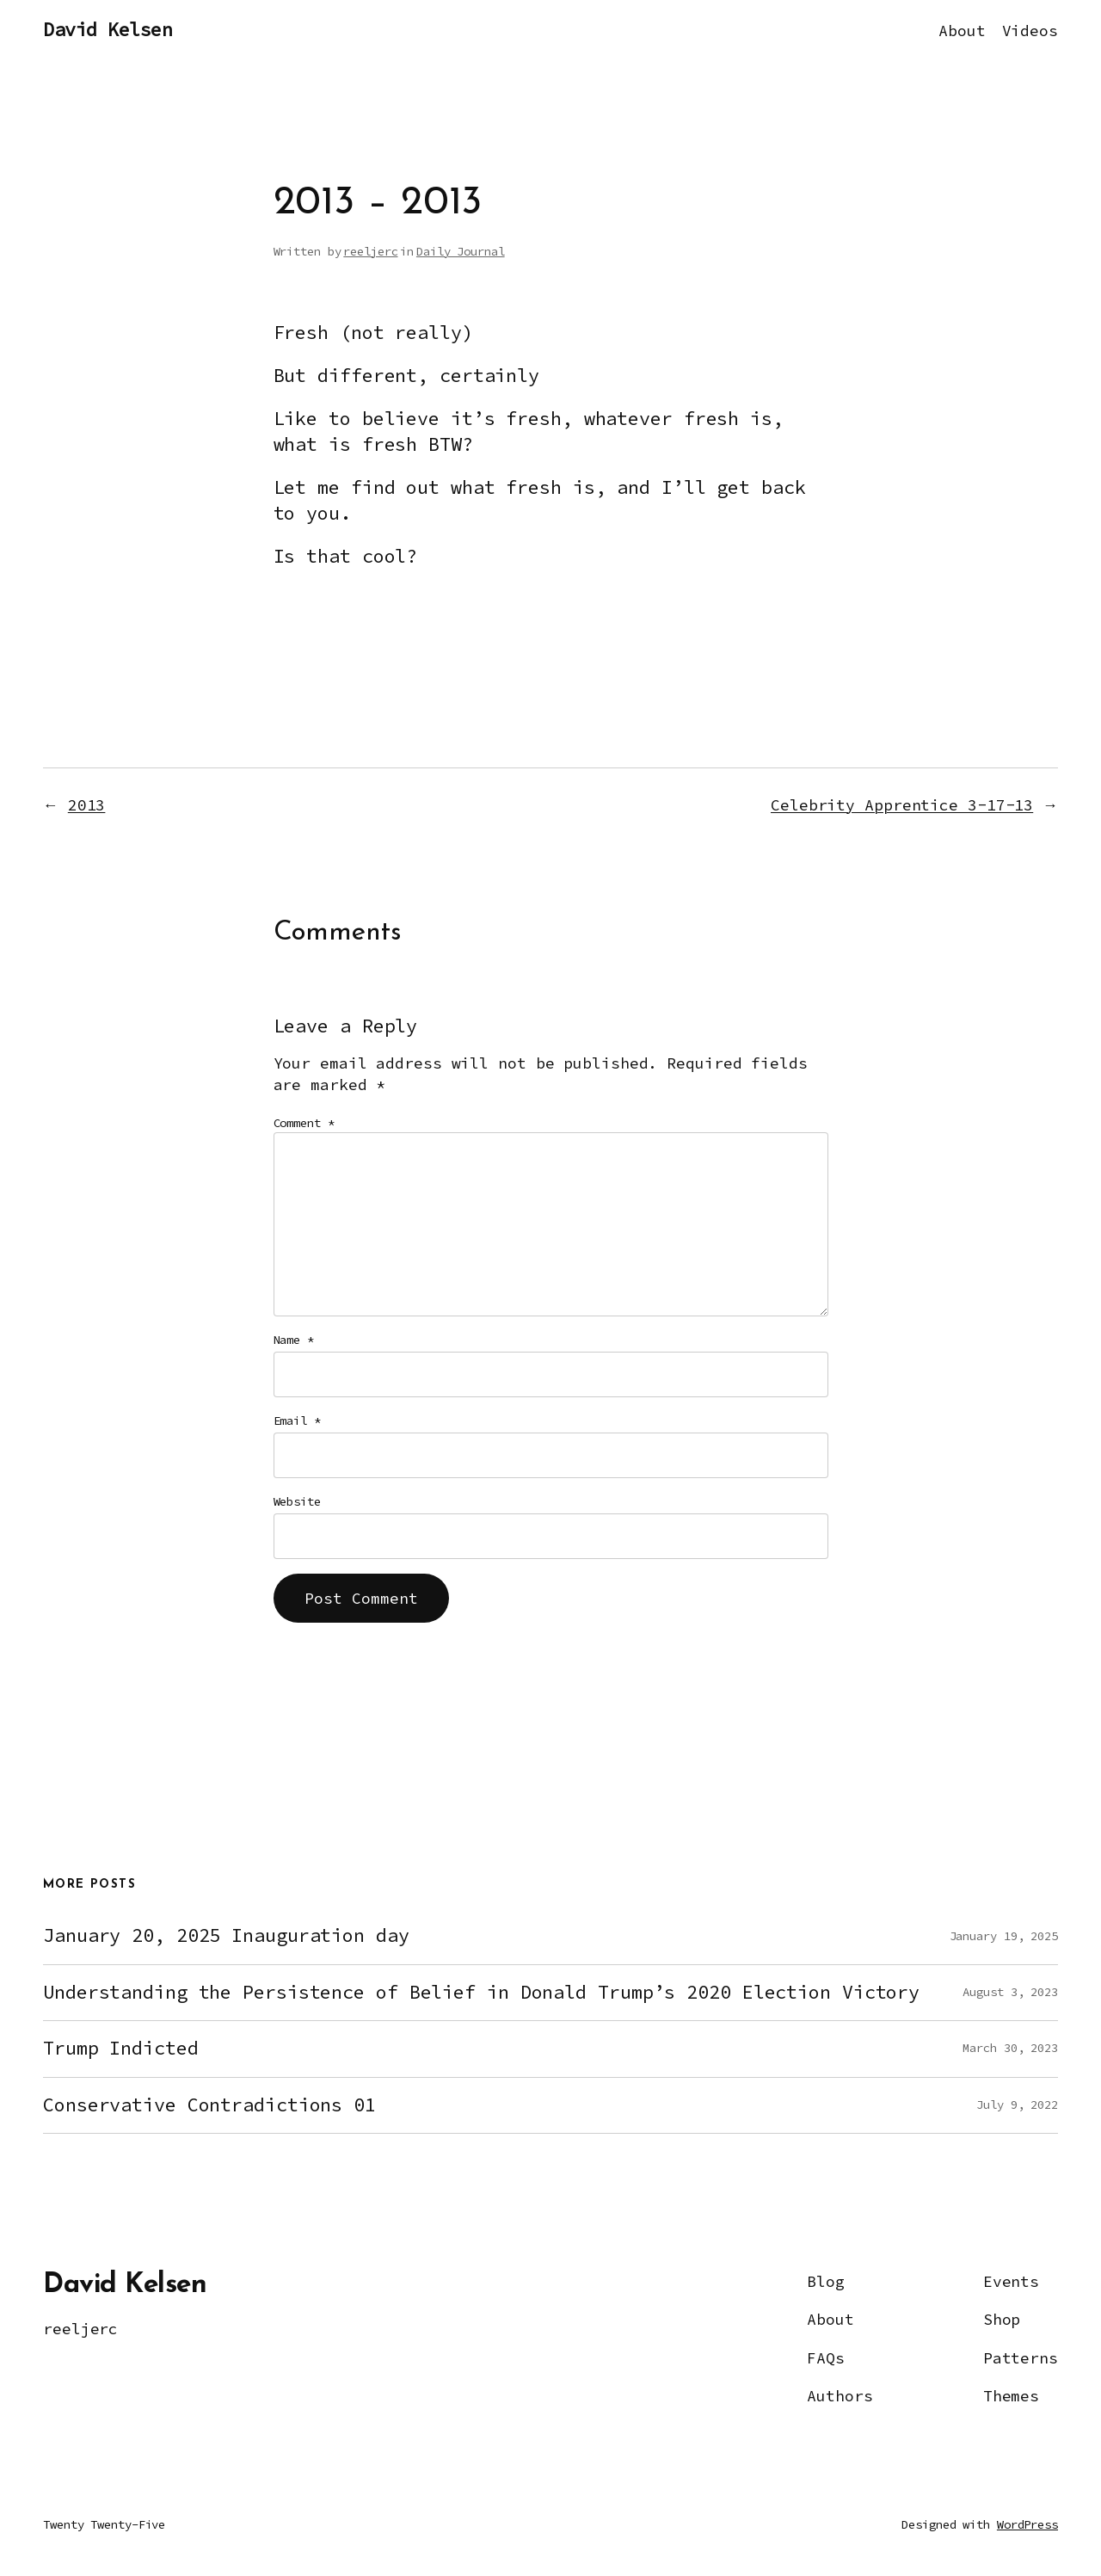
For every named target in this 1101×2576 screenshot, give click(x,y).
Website (297, 1501)
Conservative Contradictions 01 (209, 2105)
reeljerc (370, 251)
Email (297, 1420)
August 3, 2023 (1010, 1992)
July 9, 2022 (1017, 2104)
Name (294, 1339)
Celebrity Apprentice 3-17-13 (902, 805)
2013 (87, 805)
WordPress (1027, 2524)
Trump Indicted (121, 2048)
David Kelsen (107, 29)
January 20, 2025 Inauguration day (226, 1936)
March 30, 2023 (1010, 2047)
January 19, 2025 (1004, 1936)
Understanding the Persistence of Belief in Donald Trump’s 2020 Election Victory (481, 1992)
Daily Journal (460, 251)
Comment (304, 1123)
